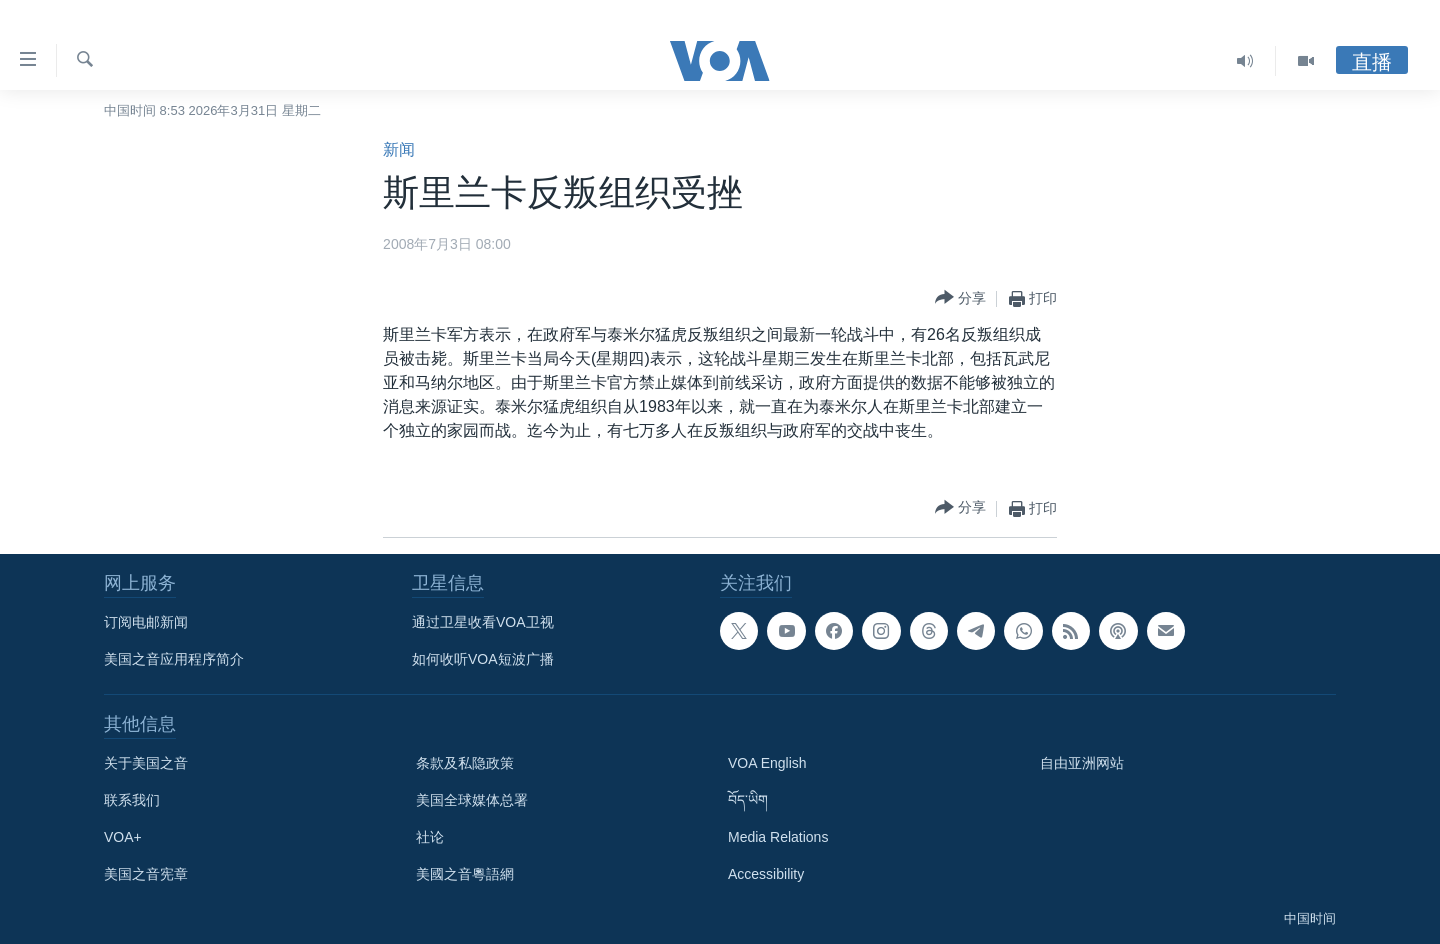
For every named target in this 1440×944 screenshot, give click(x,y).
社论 (430, 837)
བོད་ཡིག (748, 800)
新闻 (399, 149)
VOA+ (123, 837)
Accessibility (766, 874)
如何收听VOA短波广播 (483, 659)
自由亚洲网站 (1082, 763)
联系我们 (132, 800)
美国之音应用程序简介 (174, 659)
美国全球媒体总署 (472, 800)
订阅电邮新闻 (146, 622)
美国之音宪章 (146, 874)
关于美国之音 (146, 763)
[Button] (960, 298)
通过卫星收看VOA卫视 (483, 622)
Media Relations (778, 837)
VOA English (767, 763)
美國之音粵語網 (465, 874)
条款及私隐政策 (465, 763)
